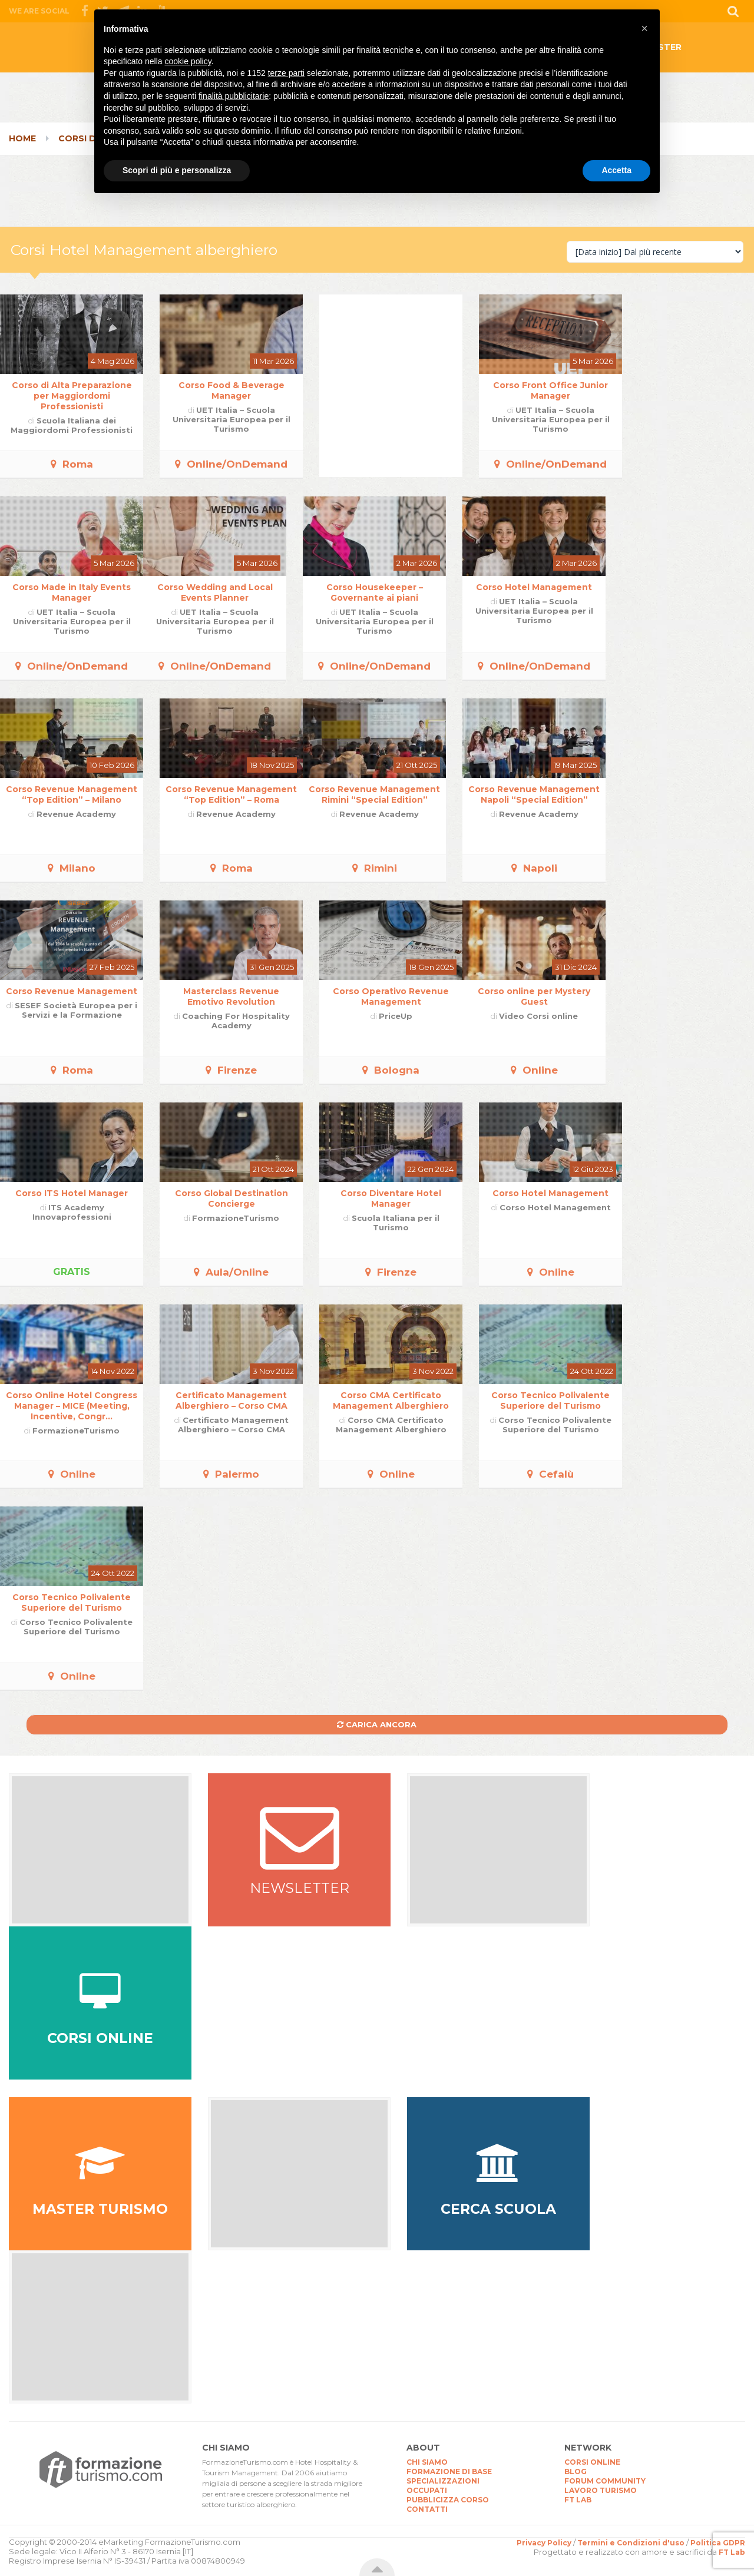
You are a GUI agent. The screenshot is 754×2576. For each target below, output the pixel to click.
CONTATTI (427, 2509)
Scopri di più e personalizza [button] (177, 170)
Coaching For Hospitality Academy (236, 1020)
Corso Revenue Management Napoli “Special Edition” (534, 794)
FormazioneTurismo (235, 1218)
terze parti (286, 73)
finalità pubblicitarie (234, 96)
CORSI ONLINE (592, 2462)
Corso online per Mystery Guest (534, 996)
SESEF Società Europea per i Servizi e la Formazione (76, 1010)
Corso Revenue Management (71, 991)
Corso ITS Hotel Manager (71, 1193)
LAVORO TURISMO (600, 2490)
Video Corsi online (538, 1016)
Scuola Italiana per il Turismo (395, 1222)
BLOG (575, 2471)
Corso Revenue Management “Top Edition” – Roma (231, 794)
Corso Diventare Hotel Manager (390, 1198)
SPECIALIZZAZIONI (442, 2480)
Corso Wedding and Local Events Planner (215, 592)
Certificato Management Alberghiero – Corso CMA (231, 1400)
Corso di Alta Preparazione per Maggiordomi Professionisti (72, 396)
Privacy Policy (544, 2542)
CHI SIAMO (427, 2462)
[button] (644, 28)
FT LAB (577, 2499)
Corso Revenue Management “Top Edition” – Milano (71, 794)
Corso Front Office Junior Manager (550, 390)
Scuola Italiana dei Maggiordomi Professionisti (72, 425)
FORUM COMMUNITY (605, 2480)
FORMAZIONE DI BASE (449, 2471)
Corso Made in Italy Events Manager (71, 592)
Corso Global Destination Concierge (231, 1198)
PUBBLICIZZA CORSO (447, 2499)
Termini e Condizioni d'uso (630, 2542)
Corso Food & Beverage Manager (231, 390)
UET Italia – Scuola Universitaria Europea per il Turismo (231, 419)
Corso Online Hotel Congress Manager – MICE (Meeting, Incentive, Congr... (71, 1406)
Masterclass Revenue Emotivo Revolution (231, 996)
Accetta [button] (616, 170)
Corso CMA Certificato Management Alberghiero (391, 1400)
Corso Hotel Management (534, 587)
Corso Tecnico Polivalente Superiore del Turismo (550, 1400)
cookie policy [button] (188, 61)
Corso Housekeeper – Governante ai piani (374, 592)
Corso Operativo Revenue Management (391, 996)
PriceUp (395, 1016)
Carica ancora (376, 1724)
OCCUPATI (426, 2490)
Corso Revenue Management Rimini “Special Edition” (374, 794)
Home (22, 138)
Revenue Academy (76, 814)
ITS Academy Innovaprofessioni (71, 1212)
